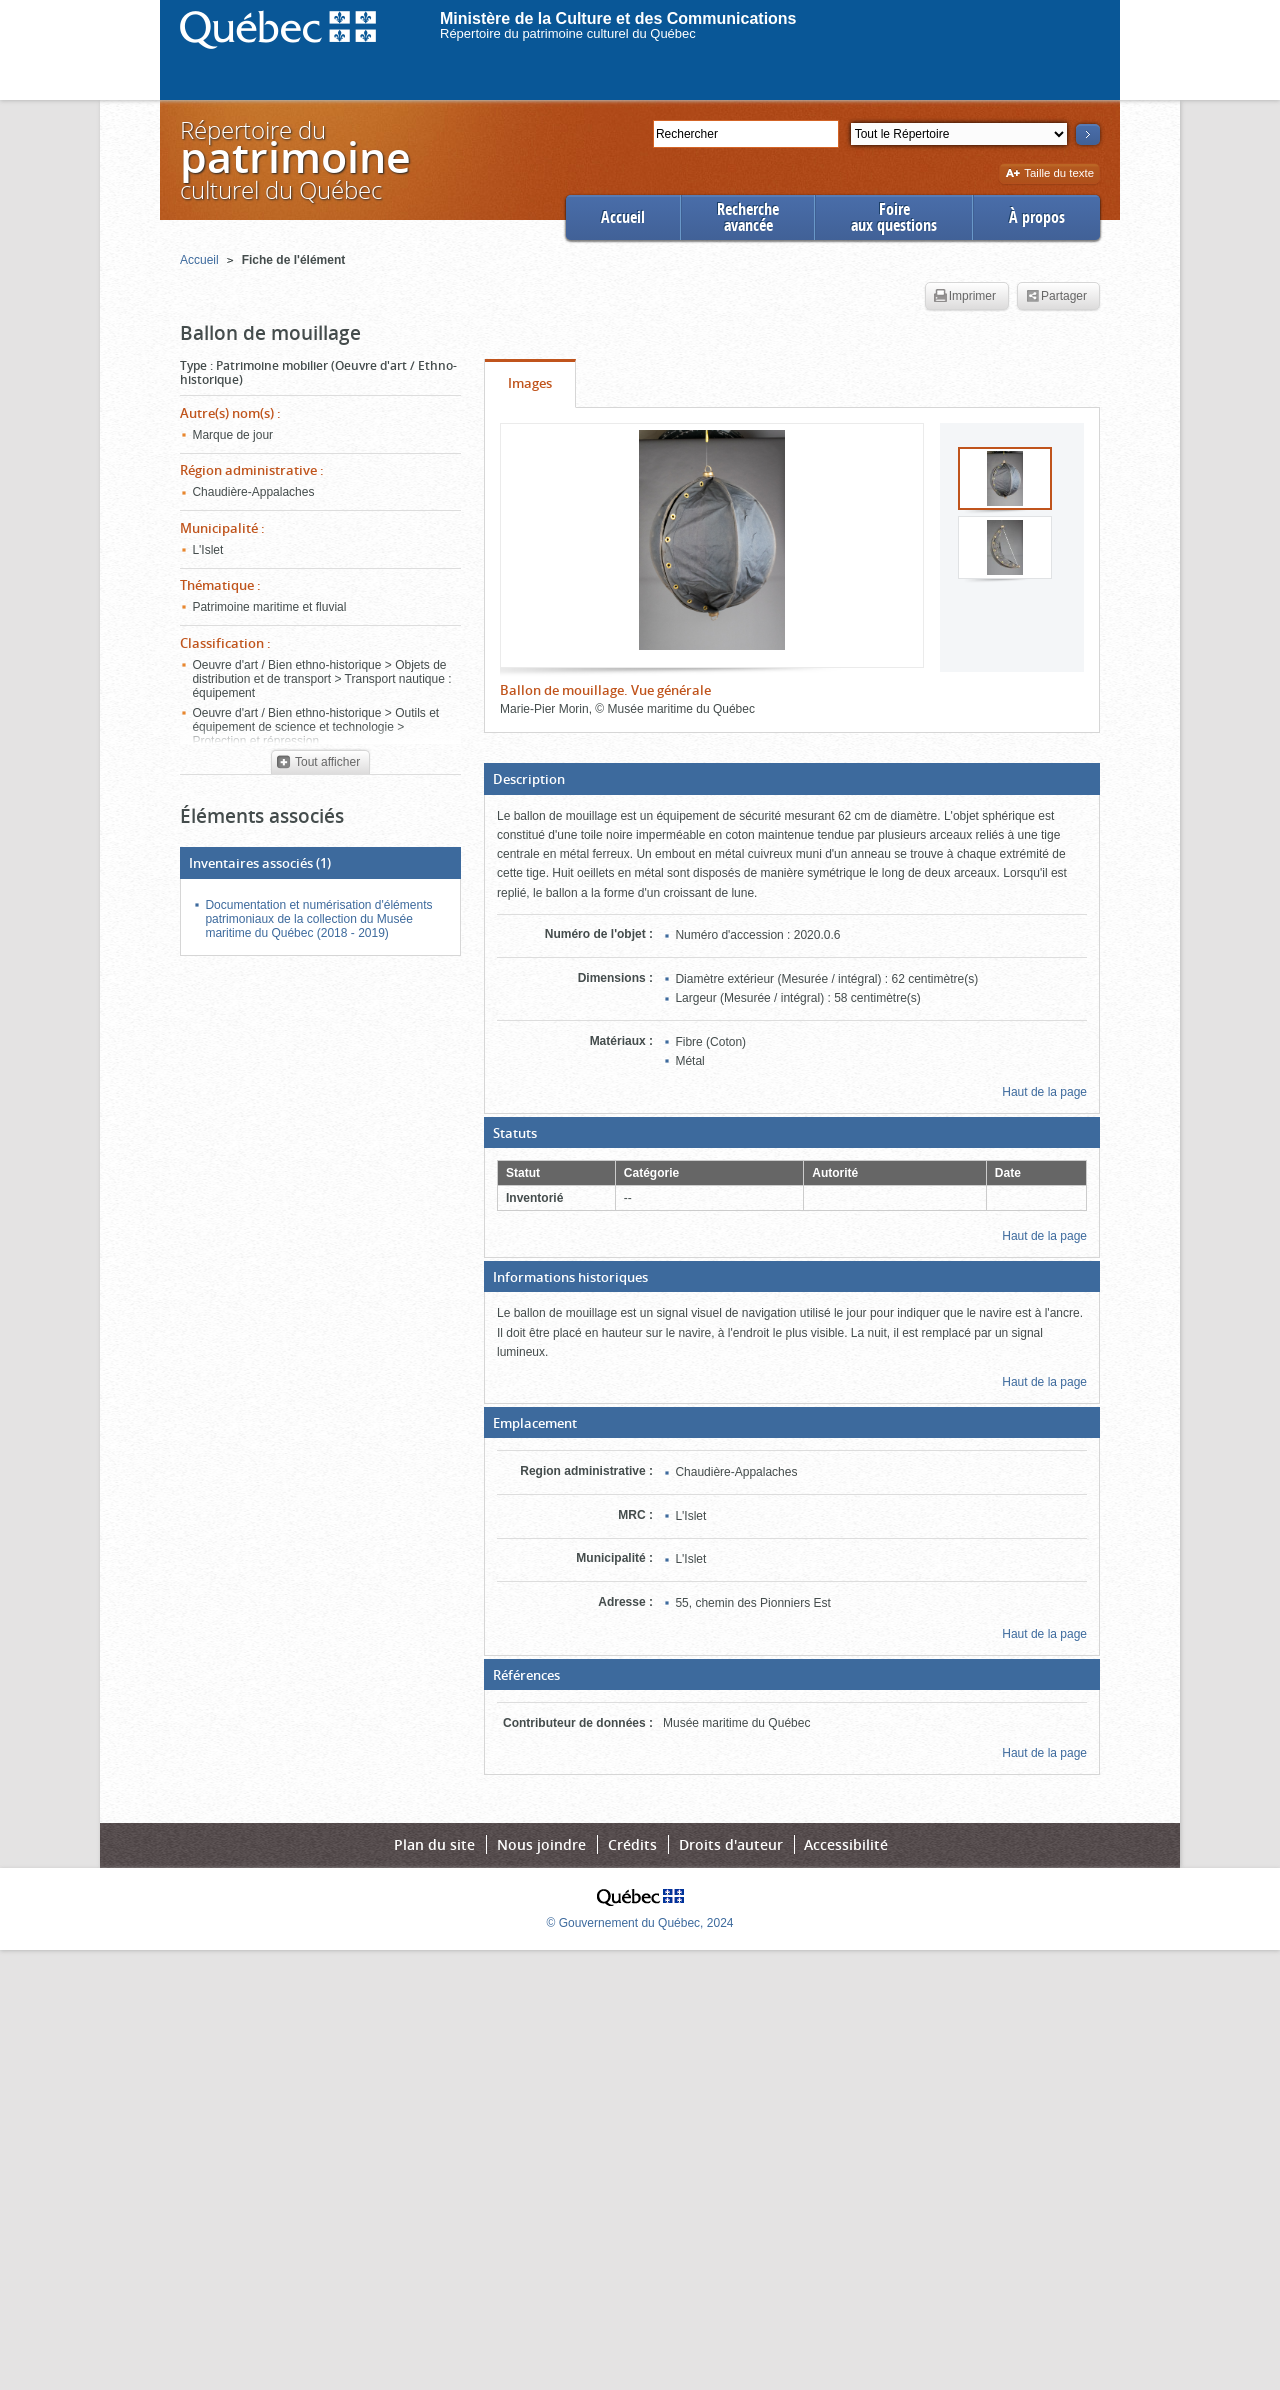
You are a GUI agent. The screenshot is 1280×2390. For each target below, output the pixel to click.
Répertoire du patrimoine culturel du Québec (568, 33)
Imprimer (965, 297)
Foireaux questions (894, 217)
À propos (1037, 217)
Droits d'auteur (731, 1844)
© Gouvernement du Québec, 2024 (640, 1923)
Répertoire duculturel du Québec (294, 159)
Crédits (632, 1844)
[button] (792, 779)
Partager (1056, 297)
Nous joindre (541, 1844)
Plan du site (434, 1844)
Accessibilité (846, 1844)
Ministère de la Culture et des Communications (618, 18)
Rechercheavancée (748, 217)
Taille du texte (1049, 174)
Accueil (623, 217)
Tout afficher (318, 763)
